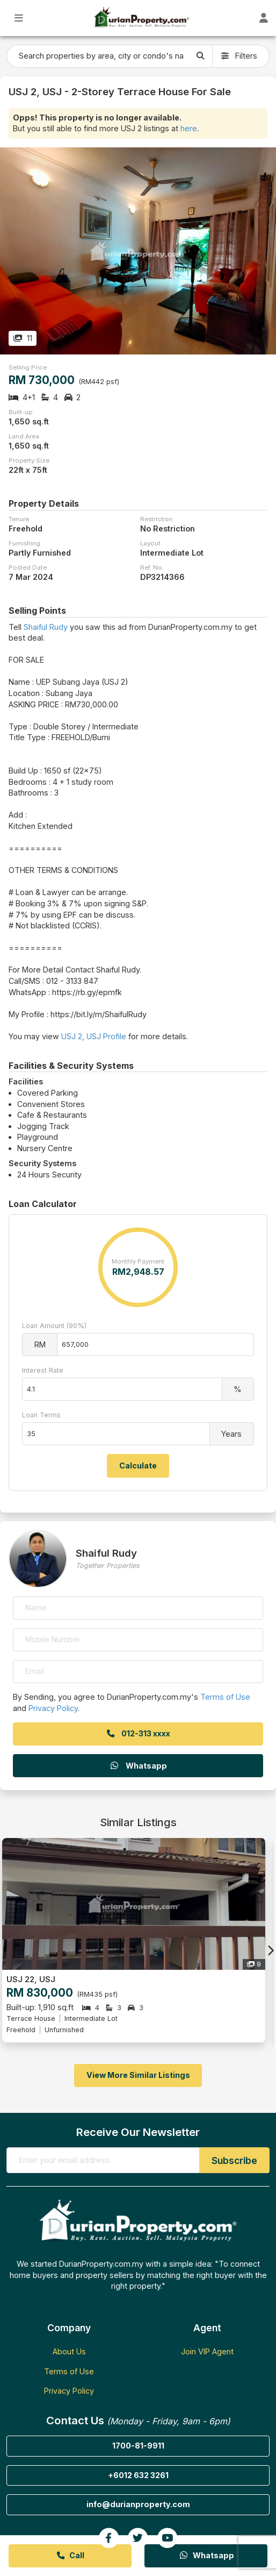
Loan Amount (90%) (54, 1326)
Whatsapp (138, 1765)
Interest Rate (42, 1370)
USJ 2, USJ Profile (93, 1036)
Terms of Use (225, 1696)
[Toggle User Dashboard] (263, 18)
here (188, 128)
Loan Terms (41, 1415)
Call (70, 2555)
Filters (239, 55)
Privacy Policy (53, 1708)
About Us (69, 2351)
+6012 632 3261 (138, 2475)
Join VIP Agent (207, 2351)
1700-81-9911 (138, 2445)
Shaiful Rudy (46, 626)
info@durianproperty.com (138, 2504)
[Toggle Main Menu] (19, 18)
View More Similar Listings (138, 2075)
